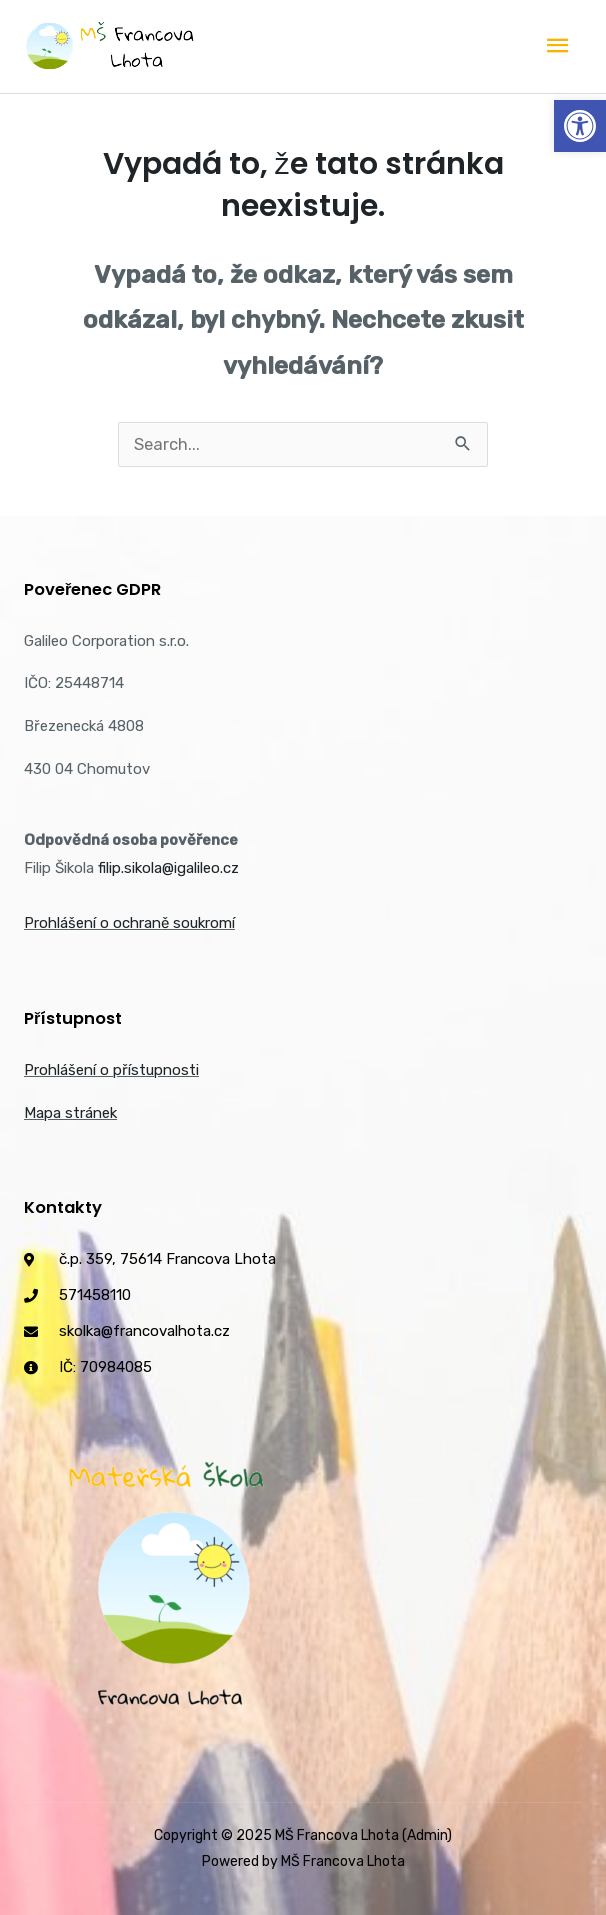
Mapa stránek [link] (70, 1113)
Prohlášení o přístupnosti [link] (111, 1070)
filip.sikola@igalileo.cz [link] (168, 868)
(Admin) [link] (427, 1835)
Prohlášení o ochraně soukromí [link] (129, 923)
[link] (580, 126)
